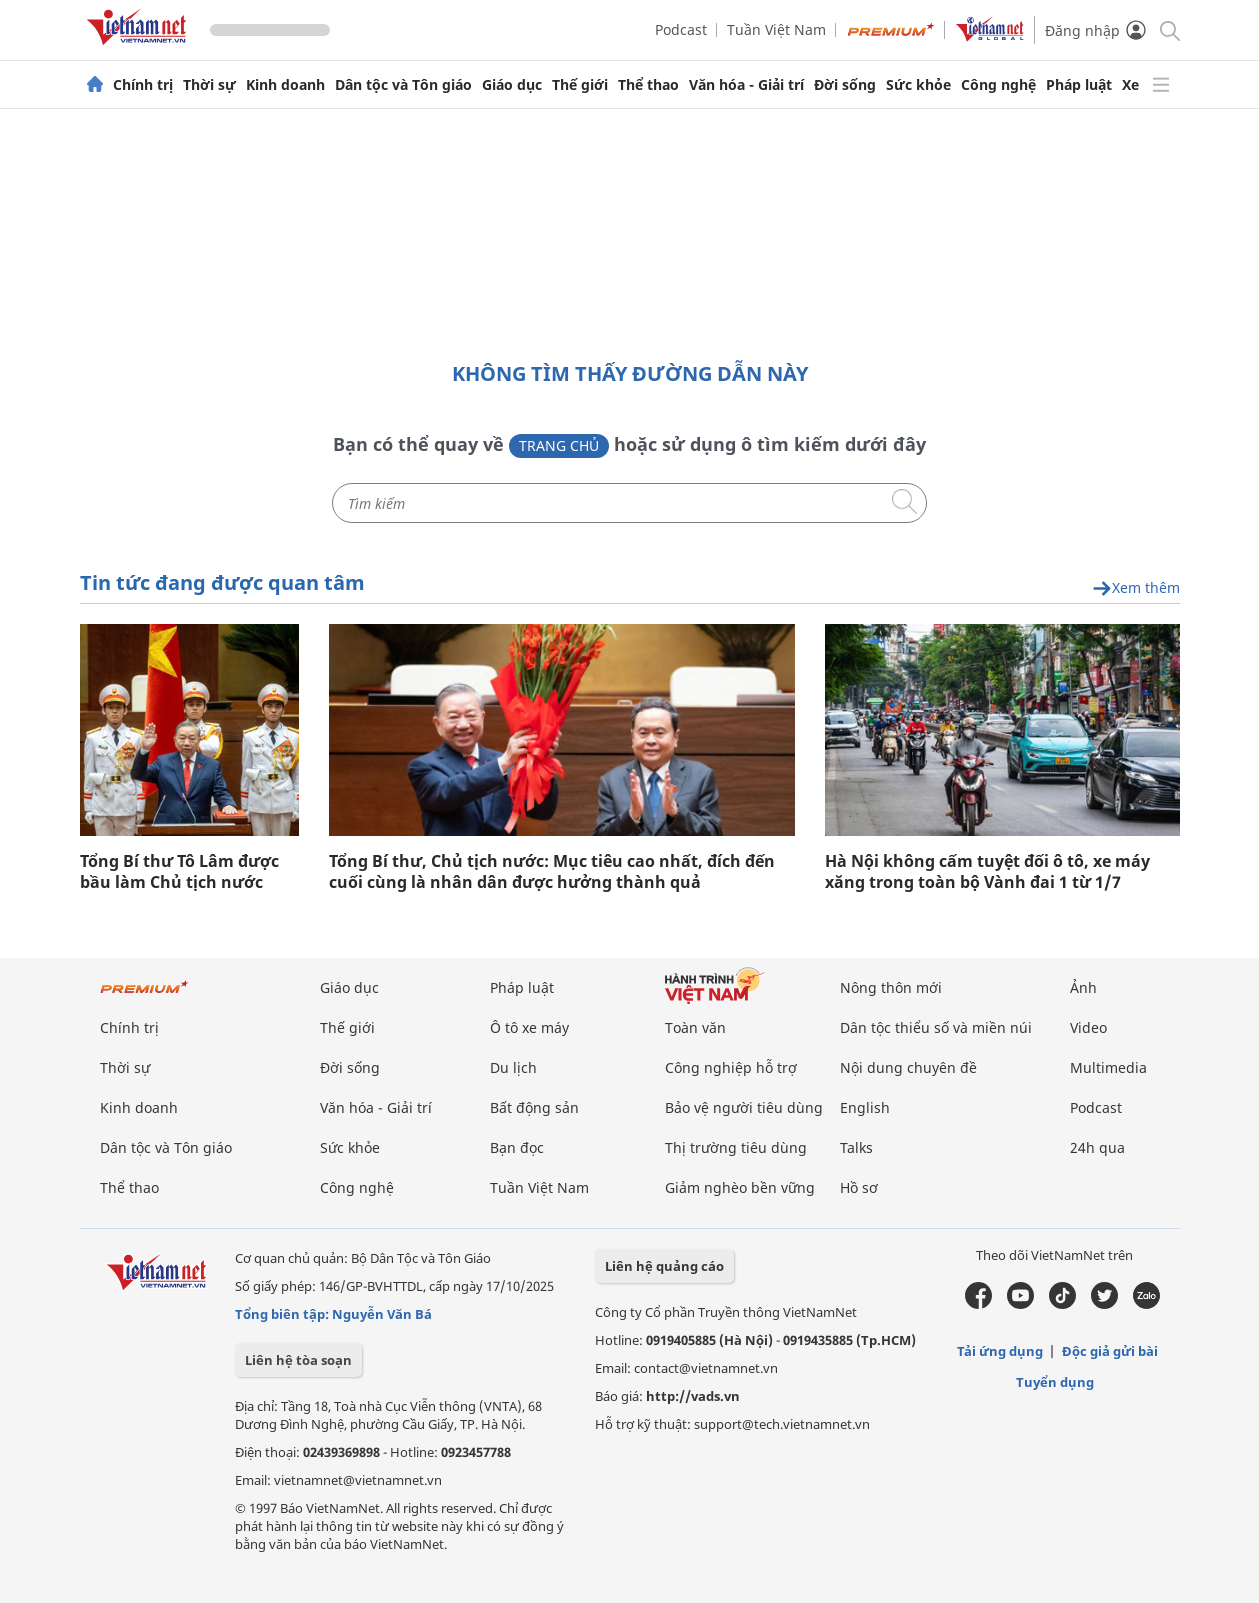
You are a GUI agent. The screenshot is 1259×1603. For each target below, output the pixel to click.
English (865, 1107)
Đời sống (845, 85)
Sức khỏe (918, 85)
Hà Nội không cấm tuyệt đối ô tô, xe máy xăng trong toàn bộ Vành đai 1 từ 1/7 (987, 872)
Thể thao (648, 85)
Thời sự (209, 85)
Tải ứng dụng (1000, 1351)
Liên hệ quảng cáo (664, 1266)
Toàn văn (695, 1027)
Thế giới (580, 85)
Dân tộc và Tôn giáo (403, 85)
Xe (1130, 85)
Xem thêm (1136, 588)
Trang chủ (559, 445)
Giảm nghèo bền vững (740, 1187)
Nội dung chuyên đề (908, 1067)
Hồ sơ (859, 1187)
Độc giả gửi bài (1110, 1351)
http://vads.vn (693, 1396)
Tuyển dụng (1055, 1382)
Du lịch (513, 1067)
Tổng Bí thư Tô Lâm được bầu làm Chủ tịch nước (179, 872)
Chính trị (143, 85)
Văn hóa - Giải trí (746, 85)
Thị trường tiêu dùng (736, 1147)
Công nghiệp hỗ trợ (731, 1067)
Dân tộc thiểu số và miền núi (936, 1027)
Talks (856, 1147)
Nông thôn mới (891, 987)
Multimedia (1108, 1067)
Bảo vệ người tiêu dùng (744, 1107)
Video (1088, 1027)
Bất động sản (534, 1107)
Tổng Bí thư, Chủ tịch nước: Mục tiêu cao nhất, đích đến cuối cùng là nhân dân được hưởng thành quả (552, 872)
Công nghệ (998, 85)
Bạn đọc (517, 1147)
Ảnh (1083, 987)
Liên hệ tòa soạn (298, 1360)
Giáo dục (512, 85)
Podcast (681, 29)
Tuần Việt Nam (776, 29)
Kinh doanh (285, 85)
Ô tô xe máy (529, 1027)
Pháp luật (1079, 85)
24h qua (1097, 1147)
